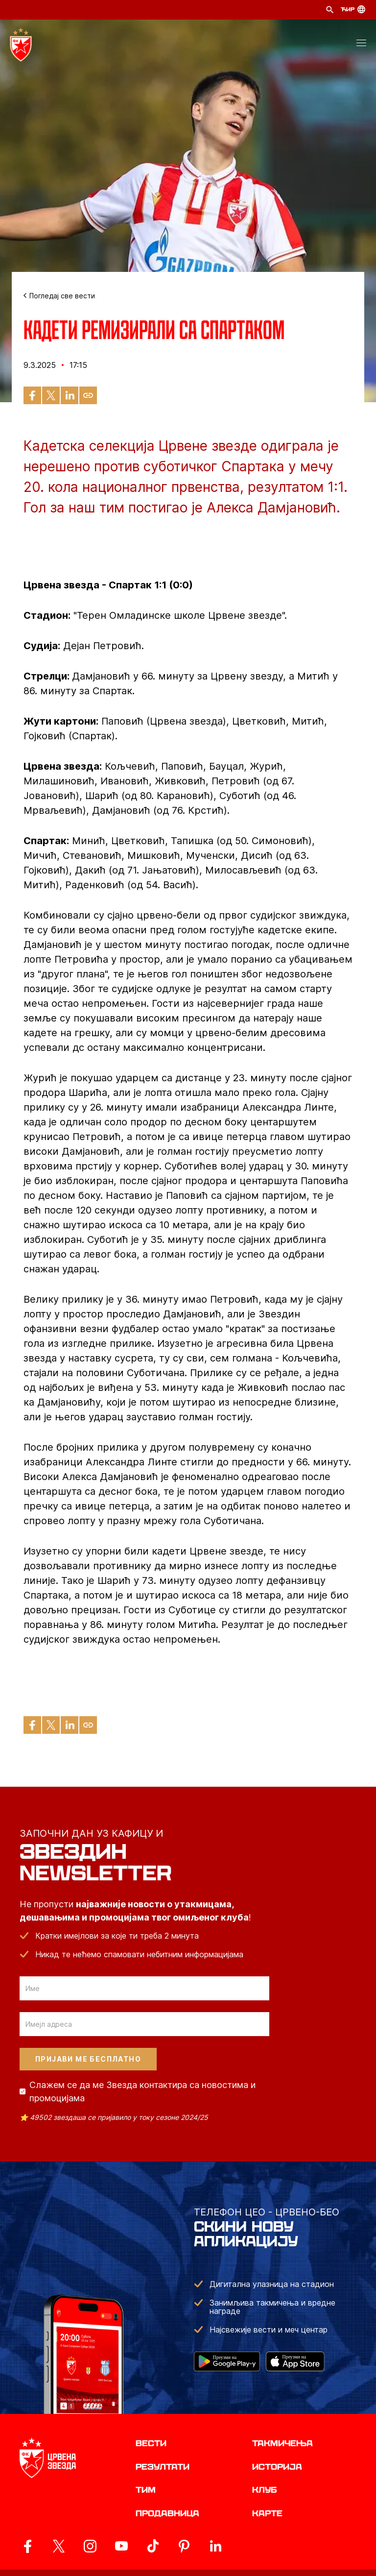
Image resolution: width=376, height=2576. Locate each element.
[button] (361, 44)
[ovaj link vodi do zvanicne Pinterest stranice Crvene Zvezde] (184, 2546)
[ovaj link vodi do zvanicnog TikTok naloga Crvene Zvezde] (153, 2546)
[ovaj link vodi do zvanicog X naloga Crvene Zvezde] (59, 2546)
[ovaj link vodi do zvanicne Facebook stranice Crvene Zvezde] (27, 2546)
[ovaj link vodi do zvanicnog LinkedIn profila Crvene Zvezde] (215, 2546)
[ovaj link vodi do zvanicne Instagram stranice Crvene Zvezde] (90, 2546)
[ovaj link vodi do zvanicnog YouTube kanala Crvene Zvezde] (121, 2546)
